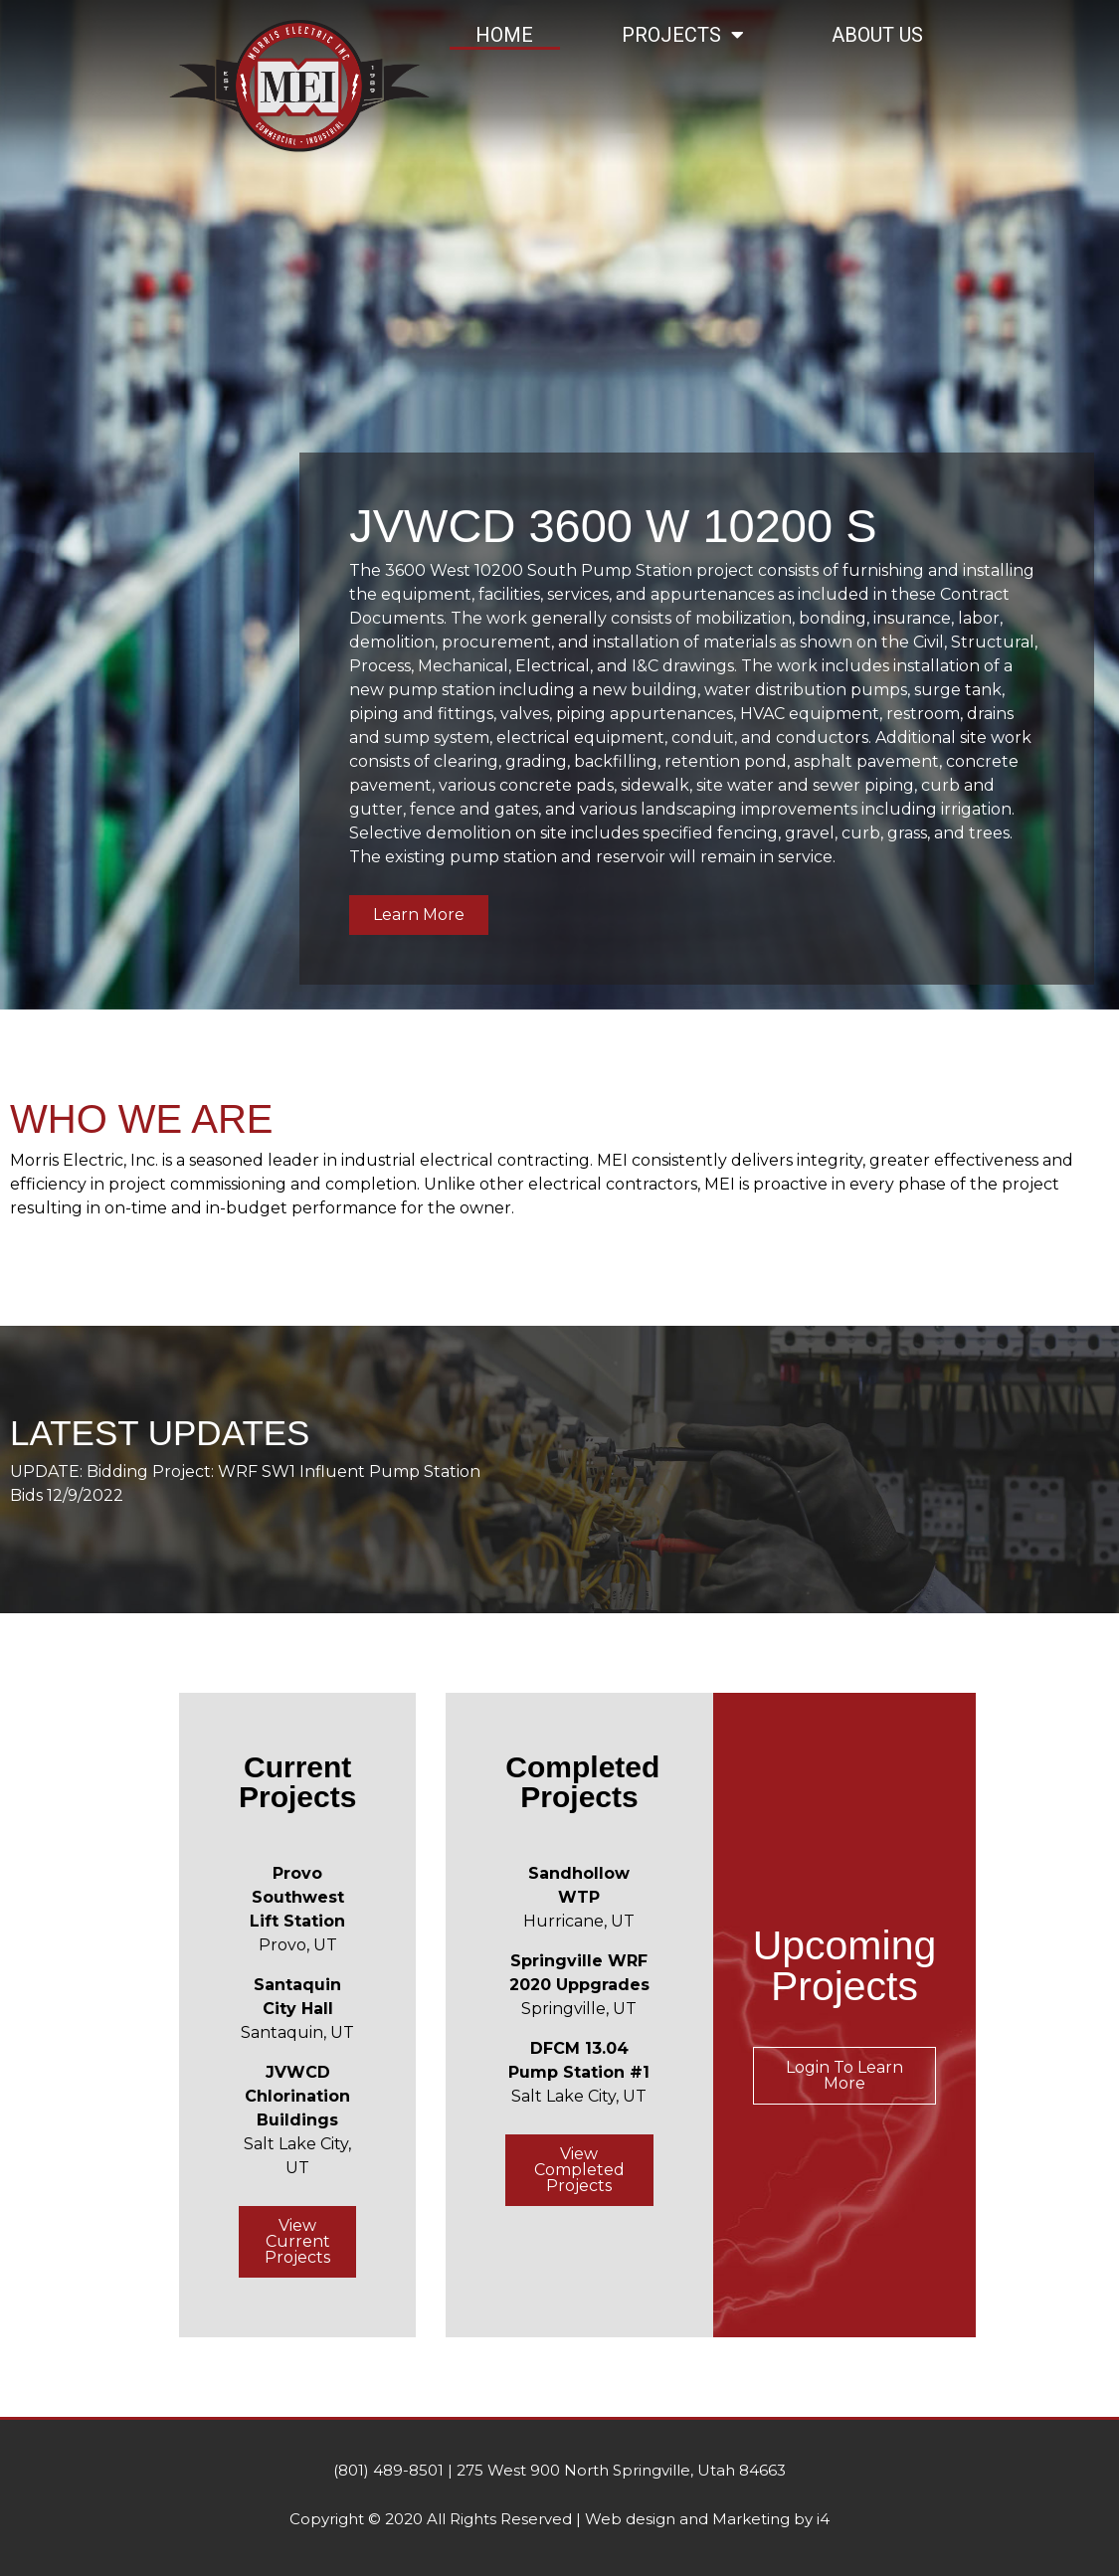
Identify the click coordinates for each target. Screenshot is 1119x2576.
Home (504, 35)
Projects (683, 35)
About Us (877, 35)
